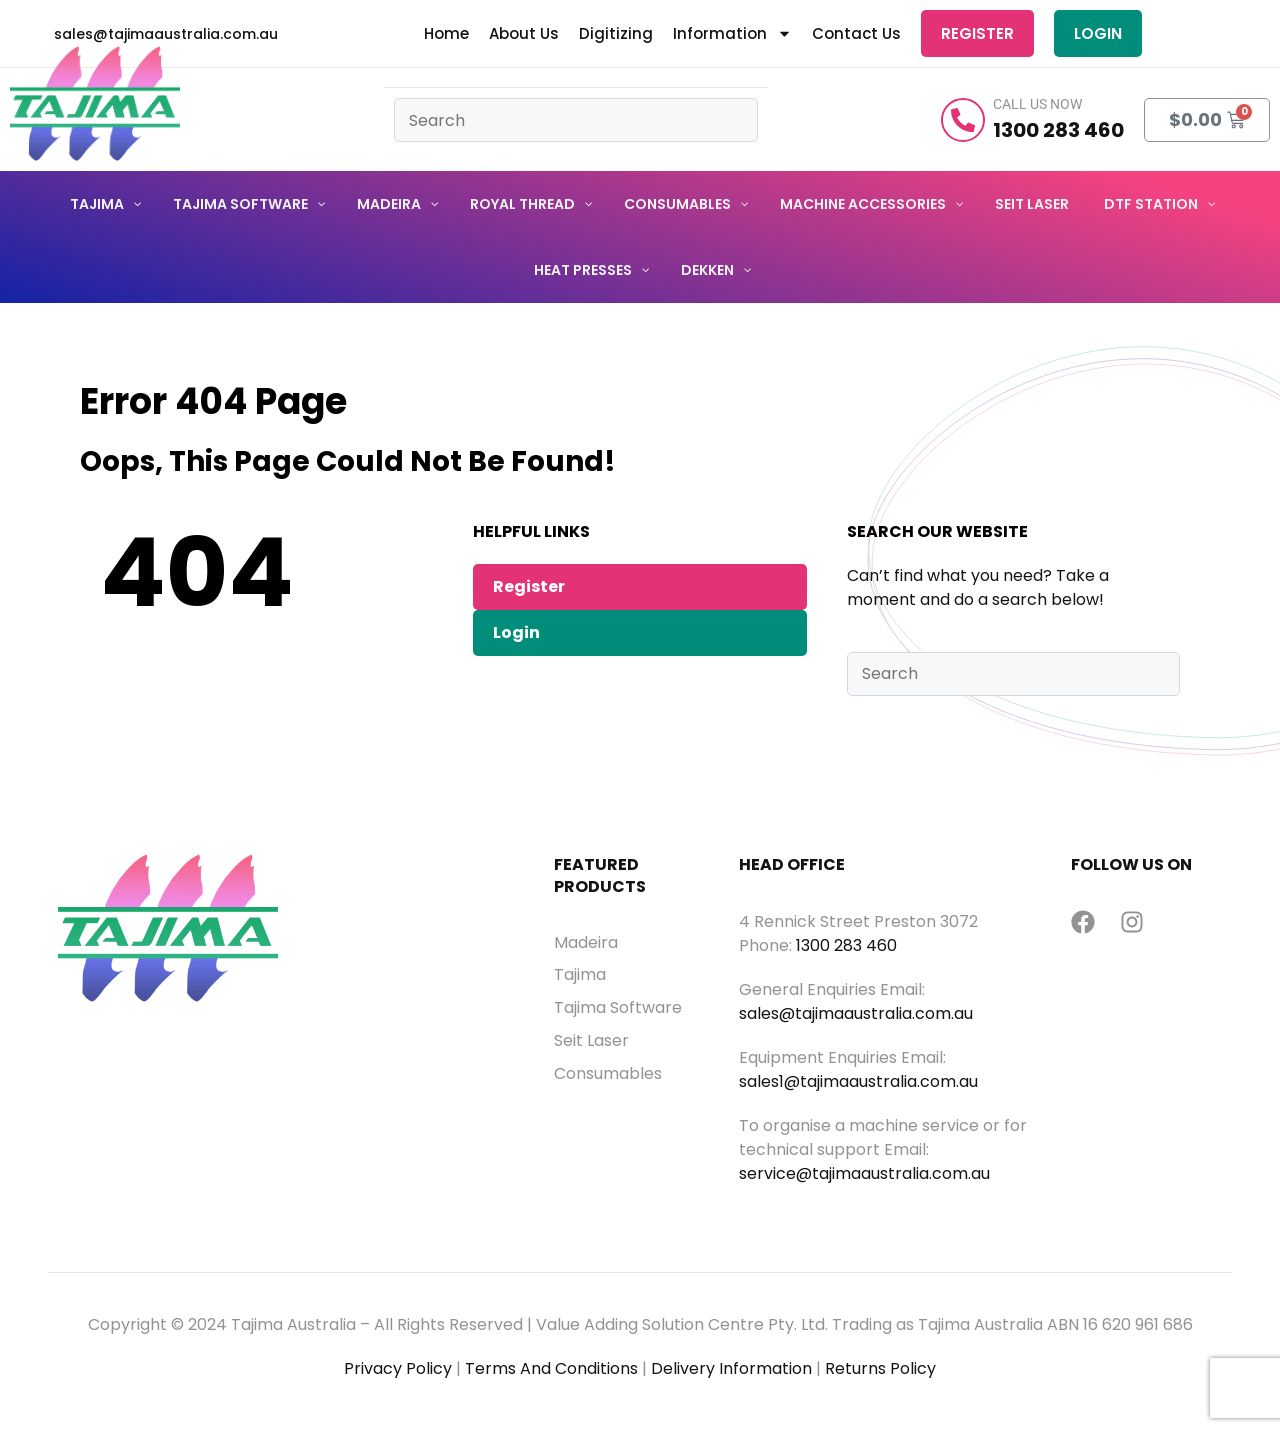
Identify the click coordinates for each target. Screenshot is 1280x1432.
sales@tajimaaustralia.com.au (856, 1016)
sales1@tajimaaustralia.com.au (858, 1084)
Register (976, 34)
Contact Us (855, 35)
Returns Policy (880, 1371)
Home (445, 35)
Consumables (608, 1076)
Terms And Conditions (551, 1371)
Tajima (580, 978)
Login (1097, 34)
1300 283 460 (846, 948)
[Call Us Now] (963, 122)
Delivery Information (731, 1371)
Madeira (586, 945)
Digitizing (615, 35)
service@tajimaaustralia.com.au (864, 1176)
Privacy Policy (398, 1371)
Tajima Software (618, 1011)
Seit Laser (591, 1044)
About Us (523, 35)
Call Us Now (1037, 107)
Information (731, 35)
